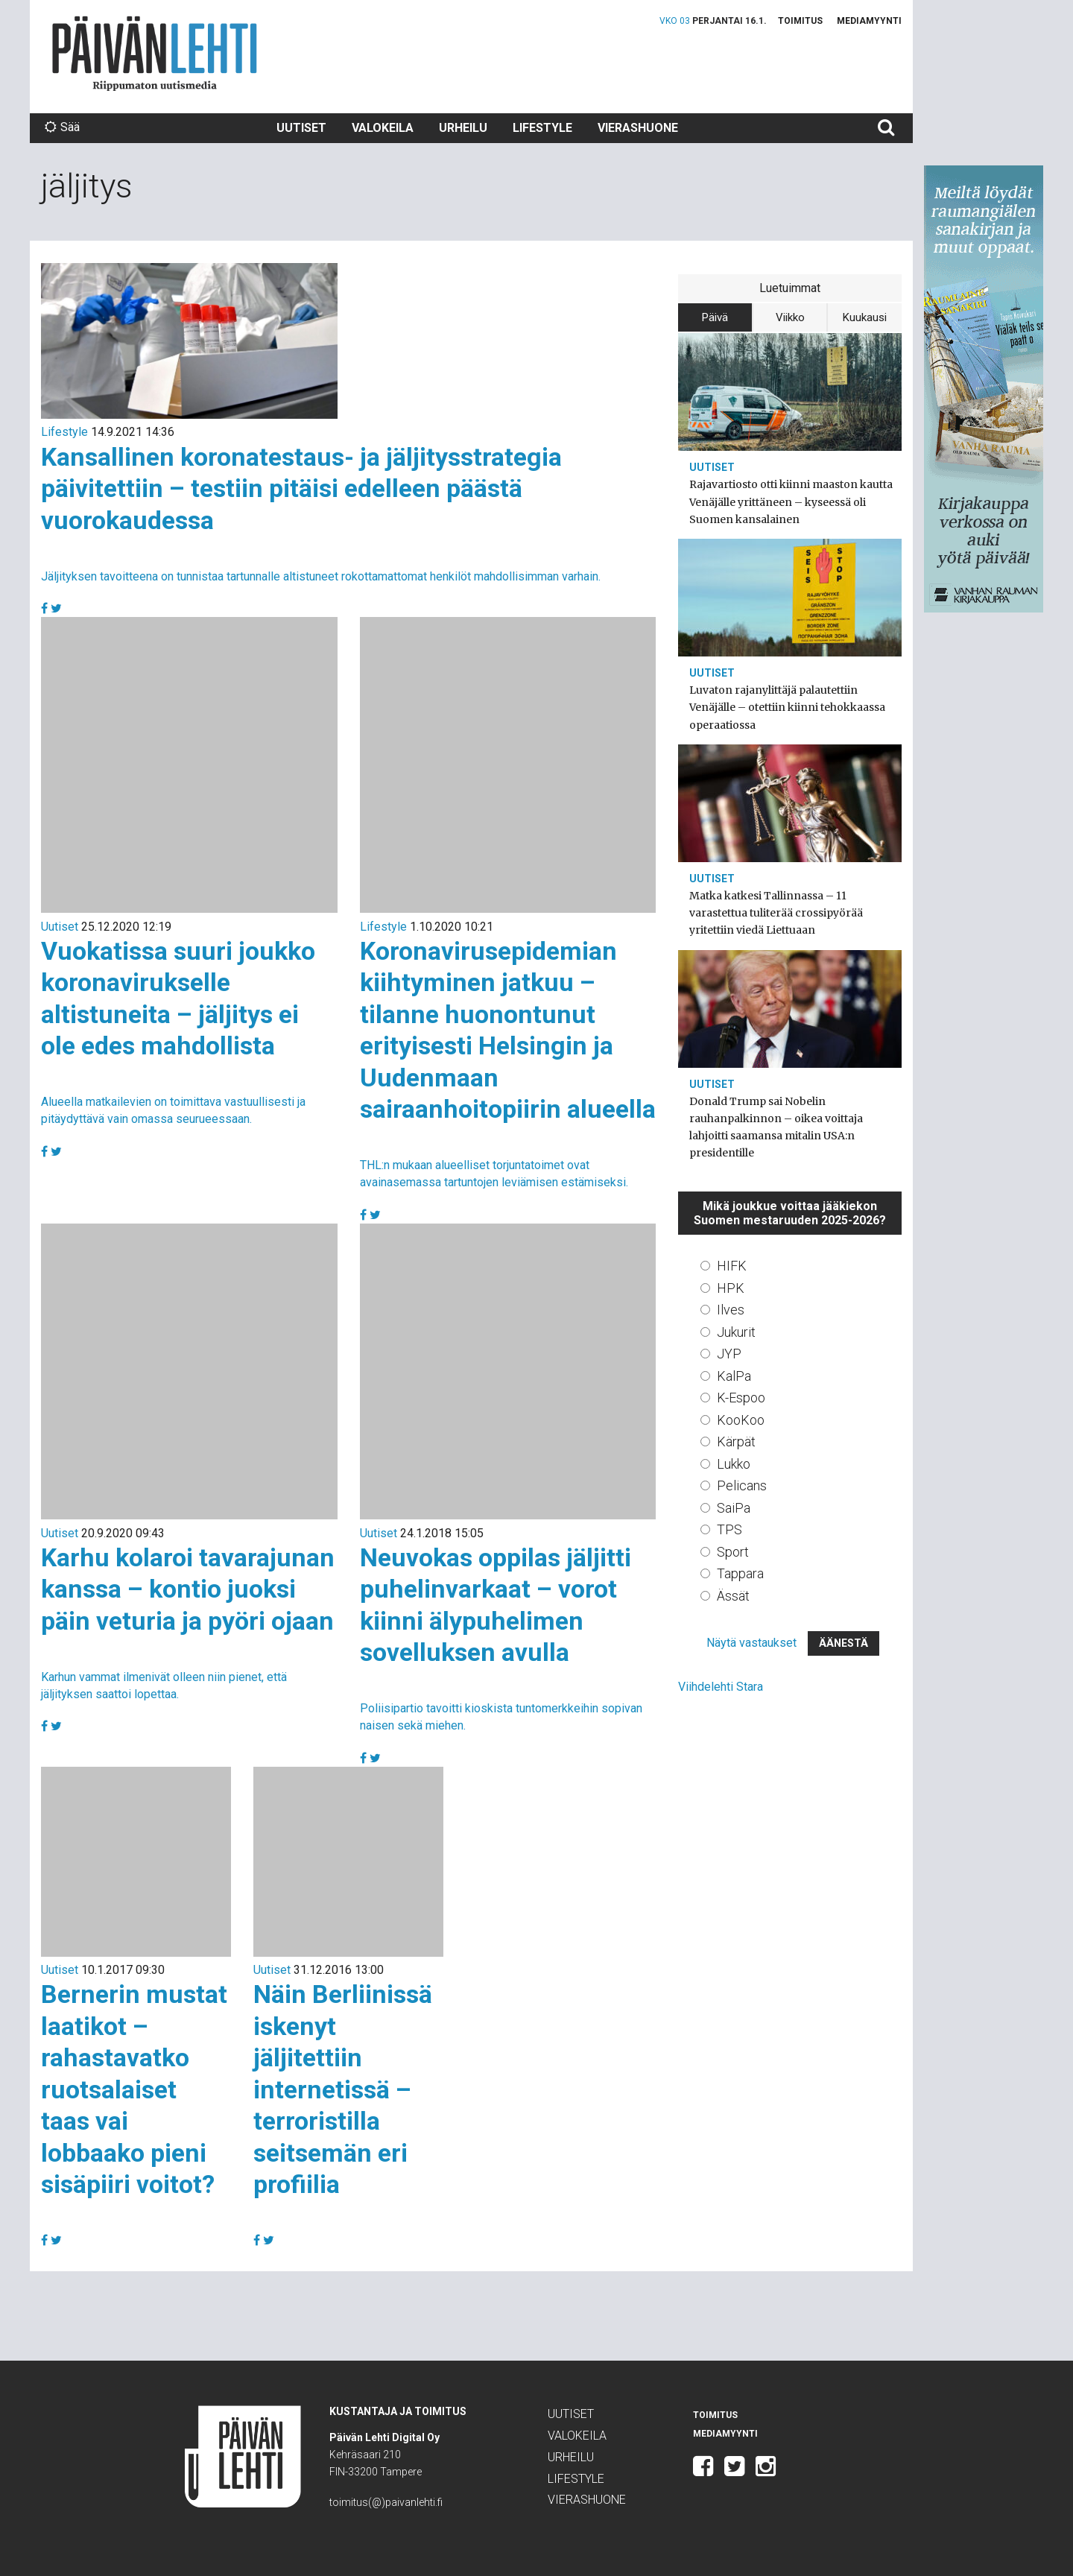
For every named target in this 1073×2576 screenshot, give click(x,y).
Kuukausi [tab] (865, 317)
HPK (730, 1288)
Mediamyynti (869, 21)
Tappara (740, 1573)
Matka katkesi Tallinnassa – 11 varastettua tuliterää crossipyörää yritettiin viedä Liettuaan (776, 913)
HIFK (732, 1265)
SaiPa (733, 1508)
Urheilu (463, 128)
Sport (733, 1552)
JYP (729, 1353)
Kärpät (736, 1441)
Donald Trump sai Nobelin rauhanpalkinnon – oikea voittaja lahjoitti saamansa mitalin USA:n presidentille (776, 1127)
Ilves (730, 1309)
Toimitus (800, 21)
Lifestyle (542, 128)
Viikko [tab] (790, 317)
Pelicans (742, 1485)
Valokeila (383, 128)
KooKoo (741, 1420)
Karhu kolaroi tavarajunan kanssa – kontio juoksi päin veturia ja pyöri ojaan (188, 1589)
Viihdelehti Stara (720, 1687)
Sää (62, 127)
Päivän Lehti (154, 53)
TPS (729, 1529)
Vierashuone (638, 128)
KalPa (734, 1376)
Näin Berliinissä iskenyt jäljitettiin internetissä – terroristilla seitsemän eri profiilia (342, 2089)
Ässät (733, 1596)
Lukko (733, 1464)
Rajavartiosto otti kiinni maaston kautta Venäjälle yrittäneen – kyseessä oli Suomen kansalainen (791, 501)
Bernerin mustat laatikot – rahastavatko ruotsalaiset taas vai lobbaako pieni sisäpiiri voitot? (134, 2089)
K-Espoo (741, 1397)
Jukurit (736, 1332)
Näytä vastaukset (751, 1643)
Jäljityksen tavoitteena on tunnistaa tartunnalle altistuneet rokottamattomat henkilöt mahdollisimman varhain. (321, 576)
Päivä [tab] (715, 317)
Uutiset (301, 128)
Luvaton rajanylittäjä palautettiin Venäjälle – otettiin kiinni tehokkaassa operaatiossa (787, 707)
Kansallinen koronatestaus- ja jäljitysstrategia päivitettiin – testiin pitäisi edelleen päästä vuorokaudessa (301, 488)
